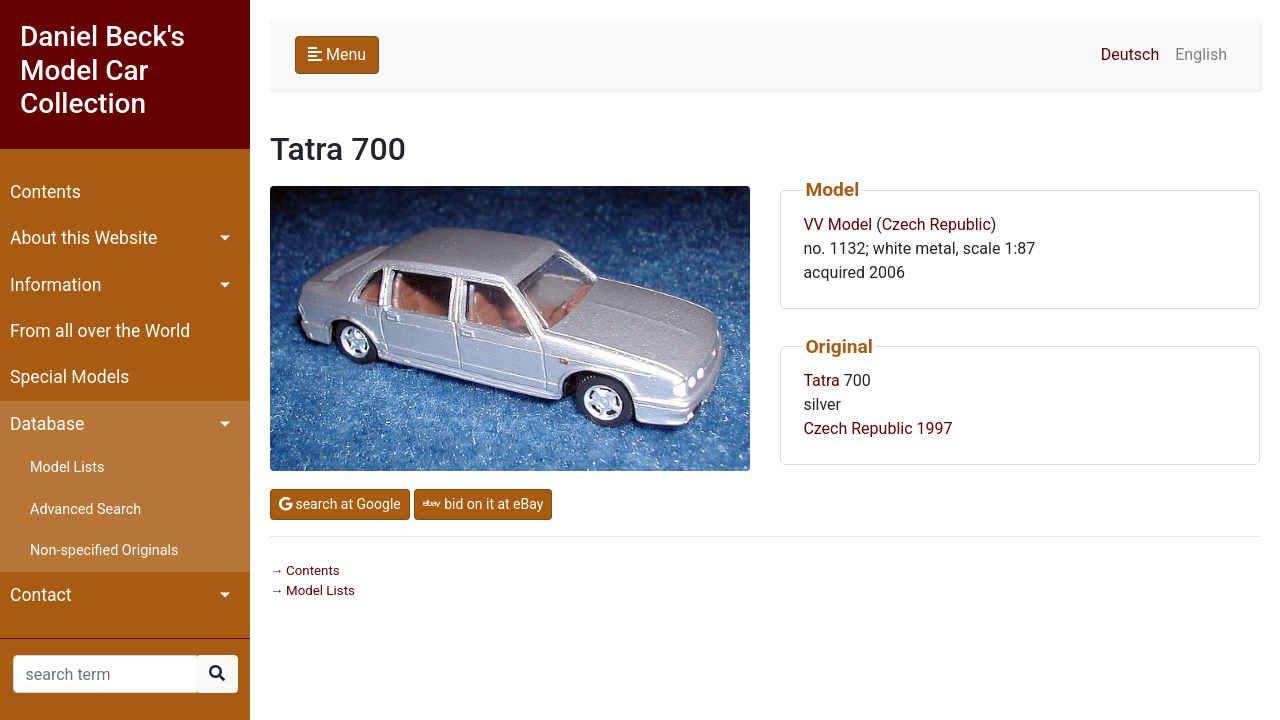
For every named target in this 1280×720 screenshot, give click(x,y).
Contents (45, 192)
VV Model (837, 224)
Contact (41, 595)
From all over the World (100, 331)
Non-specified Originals (104, 550)
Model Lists (67, 467)
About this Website (83, 238)
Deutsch (1130, 54)
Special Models (69, 377)
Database (47, 424)
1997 (935, 428)
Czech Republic (936, 224)
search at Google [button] (340, 504)
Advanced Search (85, 509)
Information (55, 285)
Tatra (821, 380)
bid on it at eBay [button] (483, 504)
